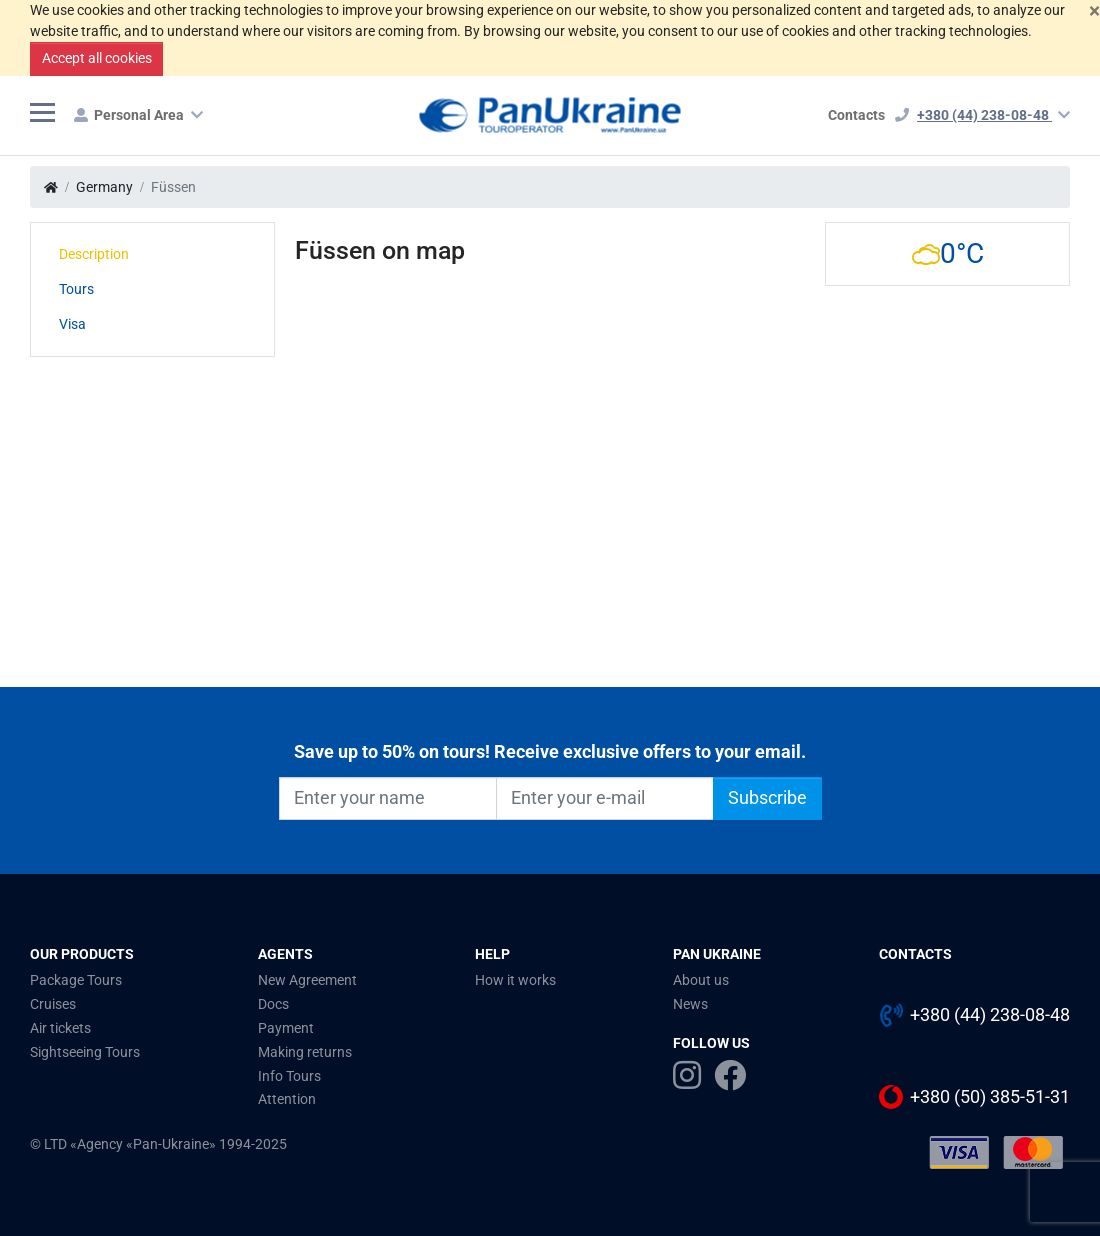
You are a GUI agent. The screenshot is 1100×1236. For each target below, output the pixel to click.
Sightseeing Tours (85, 1052)
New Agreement (307, 980)
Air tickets (60, 1028)
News (690, 1004)
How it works (515, 980)
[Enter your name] (388, 798)
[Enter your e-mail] (605, 798)
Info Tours (289, 1076)
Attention (287, 1099)
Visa (72, 324)
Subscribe (767, 798)
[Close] (1094, 10)
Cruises (53, 1004)
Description (94, 254)
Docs (273, 1004)
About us (701, 980)
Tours (76, 289)
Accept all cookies (97, 58)
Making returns (305, 1052)
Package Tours (76, 980)
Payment (286, 1028)
